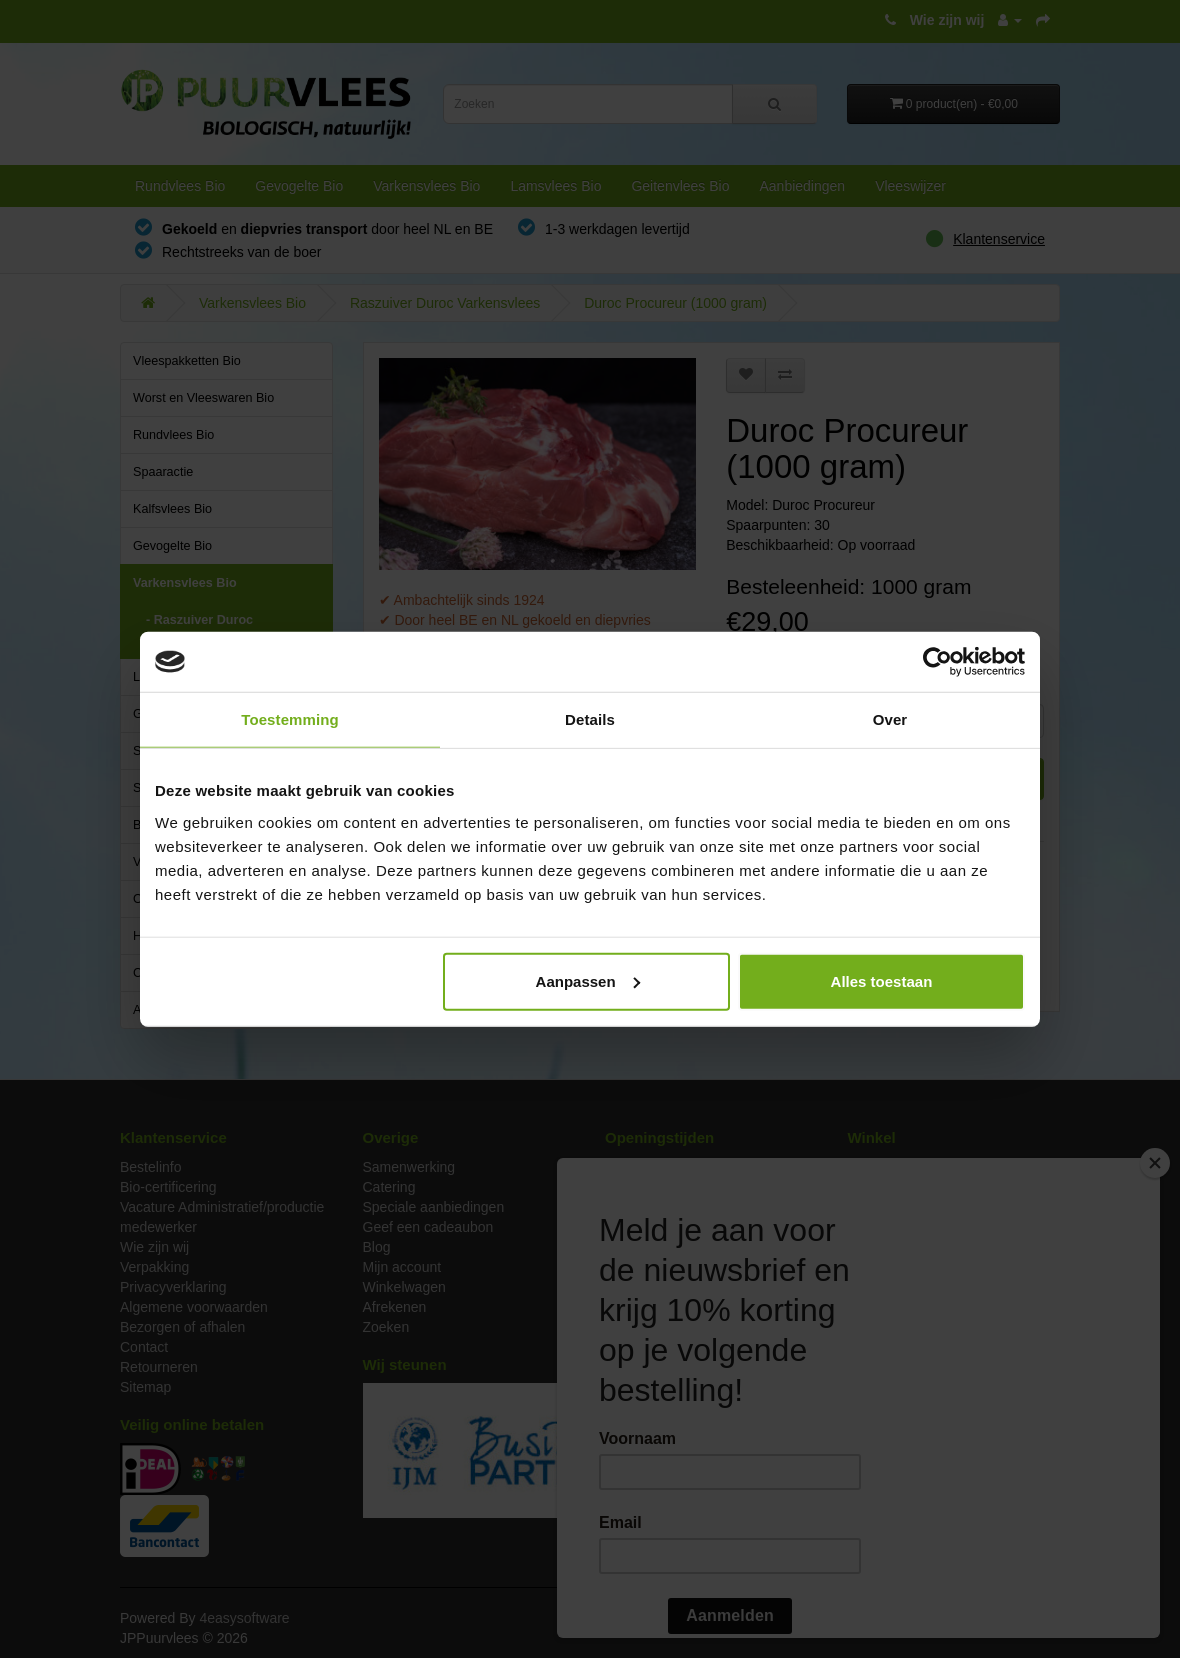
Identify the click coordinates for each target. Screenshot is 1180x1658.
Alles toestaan (882, 980)
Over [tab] (890, 719)
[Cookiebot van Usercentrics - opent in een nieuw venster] (937, 662)
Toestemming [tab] (290, 719)
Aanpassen (588, 980)
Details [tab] (590, 719)
